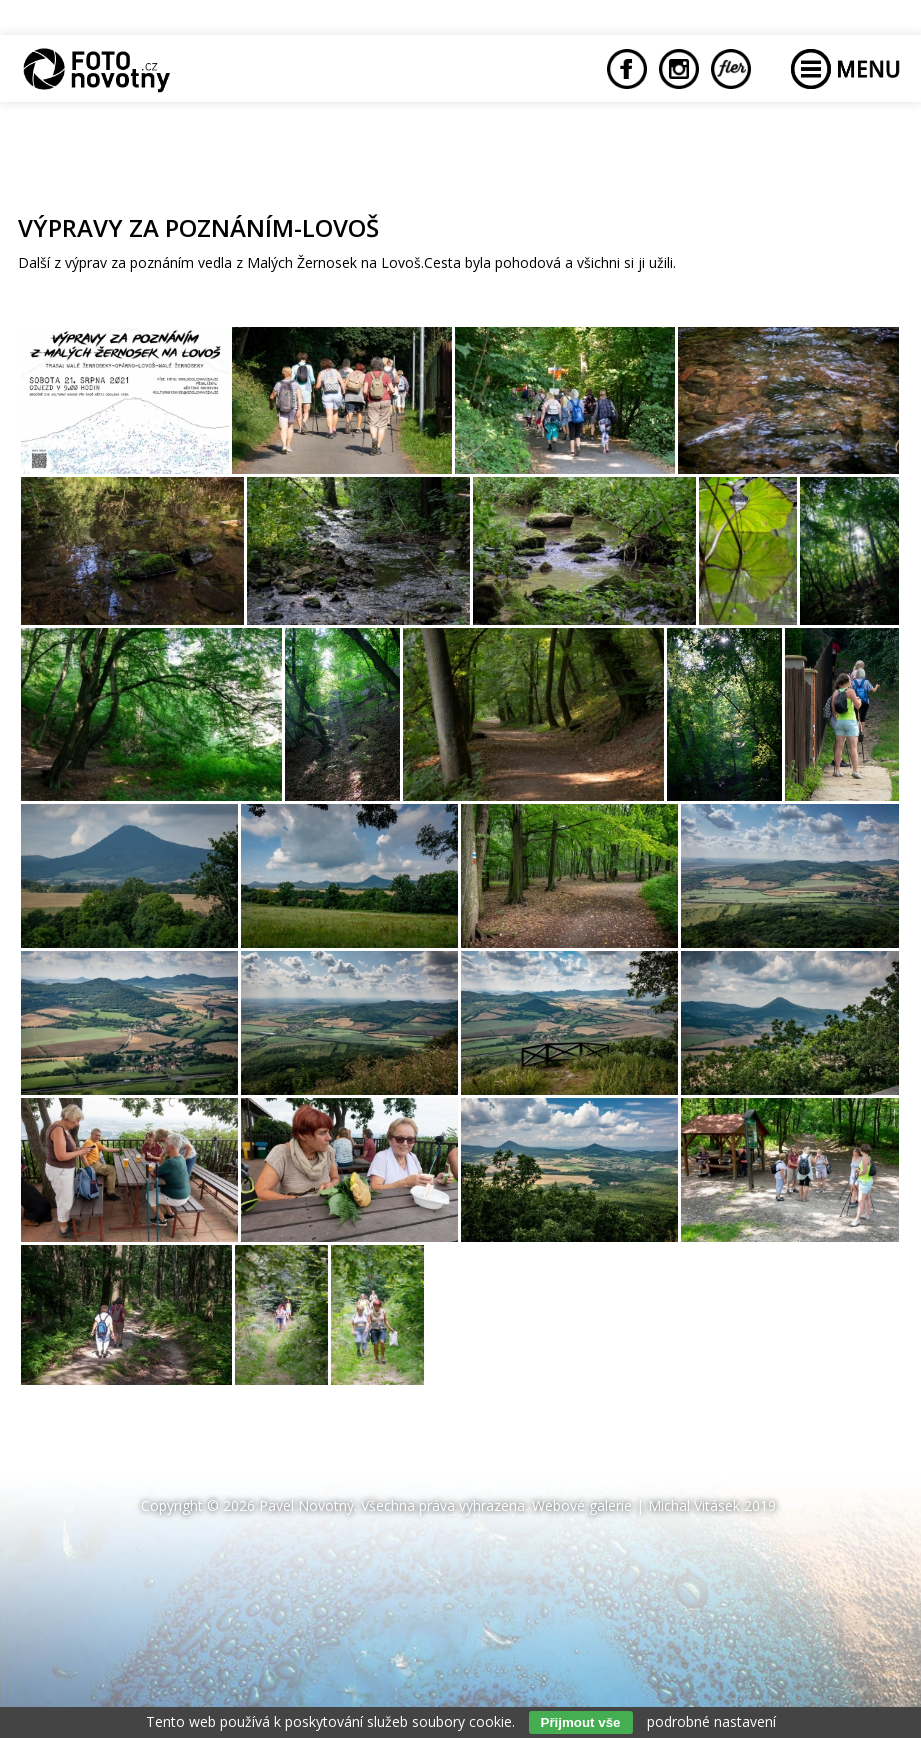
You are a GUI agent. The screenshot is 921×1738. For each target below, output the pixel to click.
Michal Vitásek (694, 1505)
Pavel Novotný (306, 1505)
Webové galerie (582, 1505)
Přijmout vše (581, 1722)
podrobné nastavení (711, 1721)
